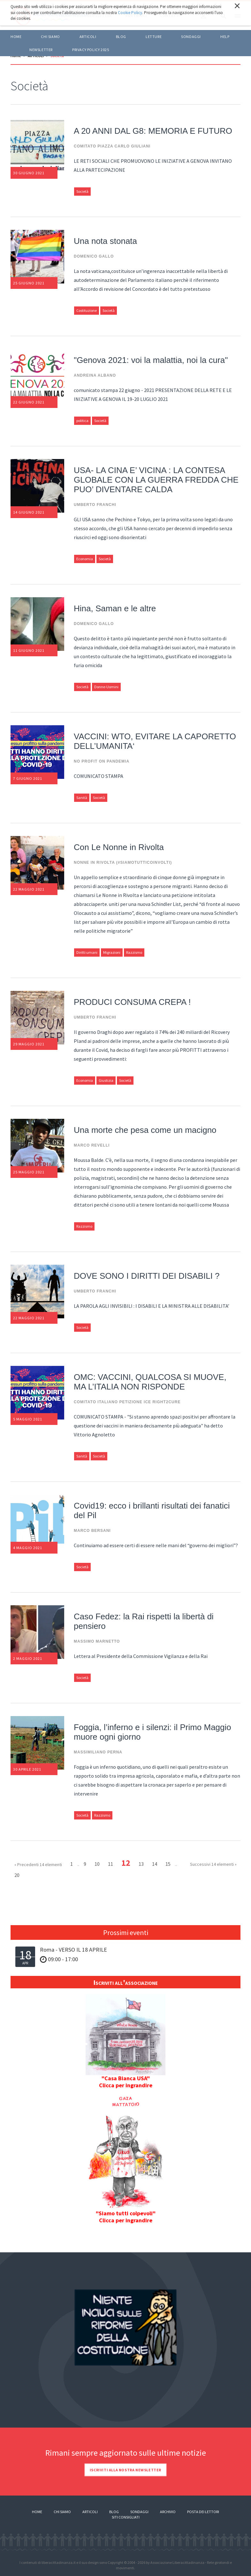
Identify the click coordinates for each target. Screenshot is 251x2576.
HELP (224, 36)
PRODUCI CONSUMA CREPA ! (132, 1002)
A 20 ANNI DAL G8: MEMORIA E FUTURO (153, 131)
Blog (114, 2511)
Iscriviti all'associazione (125, 1982)
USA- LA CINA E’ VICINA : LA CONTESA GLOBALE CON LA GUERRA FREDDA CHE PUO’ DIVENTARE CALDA (156, 479)
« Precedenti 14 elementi (38, 1864)
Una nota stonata (105, 241)
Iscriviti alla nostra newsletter (125, 2469)
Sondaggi (191, 36)
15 (168, 1864)
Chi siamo (50, 36)
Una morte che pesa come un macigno (145, 1130)
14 (154, 1864)
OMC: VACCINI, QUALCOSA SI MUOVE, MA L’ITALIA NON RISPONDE (150, 1381)
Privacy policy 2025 (90, 49)
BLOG (121, 36)
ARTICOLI (88, 36)
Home (16, 36)
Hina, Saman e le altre (115, 608)
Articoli (90, 2511)
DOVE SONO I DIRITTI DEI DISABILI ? (147, 1276)
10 (97, 1864)
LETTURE (154, 36)
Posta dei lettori (203, 2511)
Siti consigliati (126, 2517)
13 (141, 1864)
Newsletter (41, 49)
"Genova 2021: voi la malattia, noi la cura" (151, 360)
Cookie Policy (130, 12)
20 (16, 1875)
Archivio (168, 2511)
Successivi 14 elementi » (213, 1864)
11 (110, 1864)
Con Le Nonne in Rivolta (119, 847)
